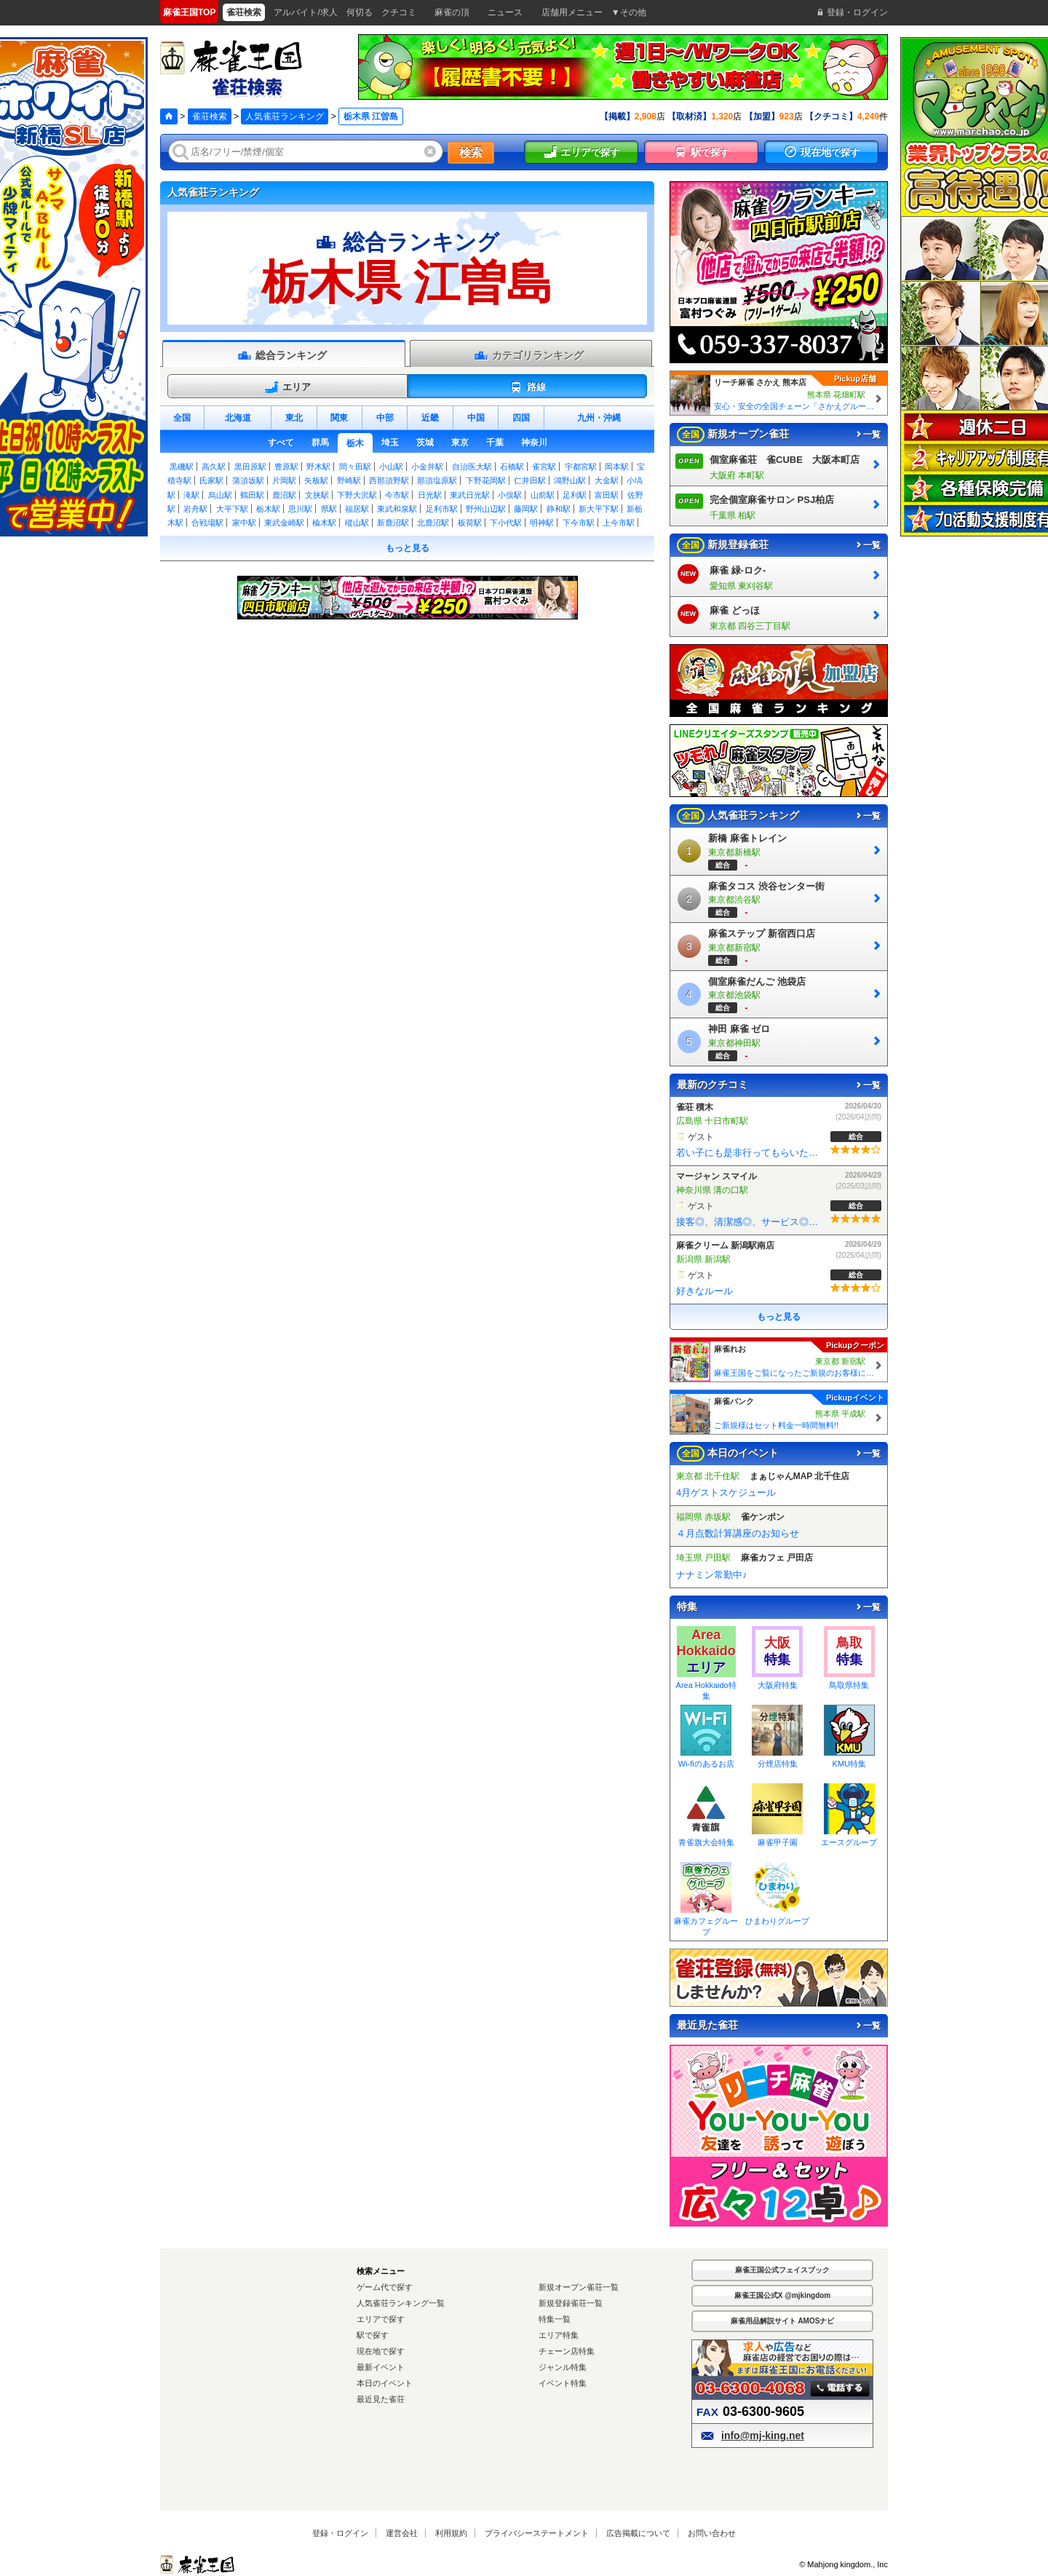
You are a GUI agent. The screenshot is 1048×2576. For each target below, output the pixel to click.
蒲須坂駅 (248, 480)
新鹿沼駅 (393, 522)
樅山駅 (357, 522)
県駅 (329, 508)
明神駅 (542, 522)
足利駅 (575, 495)
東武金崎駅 (284, 522)
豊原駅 (286, 466)
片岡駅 (284, 480)
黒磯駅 (182, 466)
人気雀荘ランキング (284, 116)
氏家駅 (211, 480)
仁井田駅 (530, 480)
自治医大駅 (472, 466)
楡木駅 (324, 522)
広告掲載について (638, 2533)
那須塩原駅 (437, 480)
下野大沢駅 (357, 495)
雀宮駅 (544, 466)
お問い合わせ (712, 2533)
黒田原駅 (250, 466)
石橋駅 (512, 466)
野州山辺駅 (486, 508)
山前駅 (543, 495)
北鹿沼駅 (433, 522)
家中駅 (244, 522)
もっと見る (407, 548)
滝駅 (191, 495)
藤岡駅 (526, 508)
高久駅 (214, 466)
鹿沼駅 (284, 495)
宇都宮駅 (581, 466)
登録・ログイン (340, 2533)
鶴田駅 (252, 495)
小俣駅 (510, 495)
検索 (471, 152)
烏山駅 (220, 495)
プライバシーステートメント (537, 2533)
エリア (287, 387)
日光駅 (430, 495)
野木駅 (318, 466)
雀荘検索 (209, 116)
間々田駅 (355, 466)
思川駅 (300, 508)
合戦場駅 (207, 522)
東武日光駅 (470, 495)
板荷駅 (470, 522)
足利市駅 (442, 508)
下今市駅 (579, 522)
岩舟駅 (195, 508)
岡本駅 (617, 466)
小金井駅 (427, 466)
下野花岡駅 (486, 480)
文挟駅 (317, 495)
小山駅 (391, 466)
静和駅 (559, 508)
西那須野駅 (389, 480)
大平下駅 (232, 508)
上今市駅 (619, 522)
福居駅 (357, 508)
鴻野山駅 (570, 480)
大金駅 (607, 480)
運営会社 (402, 2533)
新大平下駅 (599, 508)
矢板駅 (316, 480)
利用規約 (451, 2533)
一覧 (867, 434)
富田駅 (607, 495)
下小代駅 (506, 522)
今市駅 (397, 495)
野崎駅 (349, 480)
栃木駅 (268, 508)
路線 (527, 387)
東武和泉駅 (397, 508)
